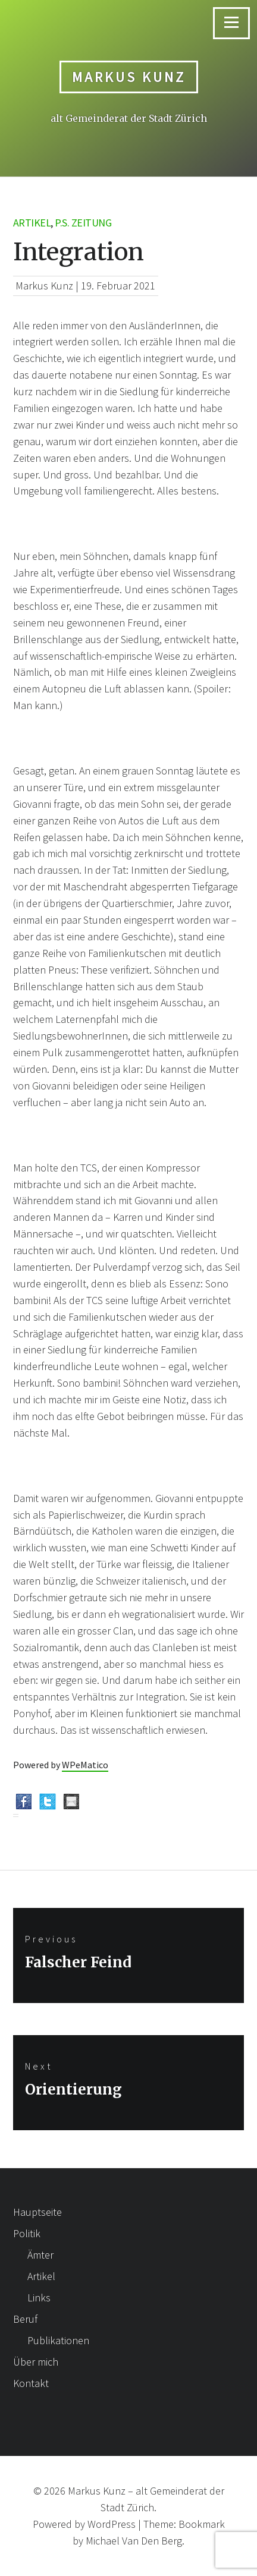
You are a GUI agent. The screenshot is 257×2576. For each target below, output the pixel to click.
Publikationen (58, 2340)
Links (39, 2297)
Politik (26, 2233)
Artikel (32, 222)
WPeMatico (85, 1765)
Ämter (40, 2255)
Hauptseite (37, 2212)
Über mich (35, 2362)
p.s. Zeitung (83, 222)
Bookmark (201, 2524)
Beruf (25, 2319)
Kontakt (31, 2383)
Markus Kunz (129, 77)
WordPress (111, 2524)
